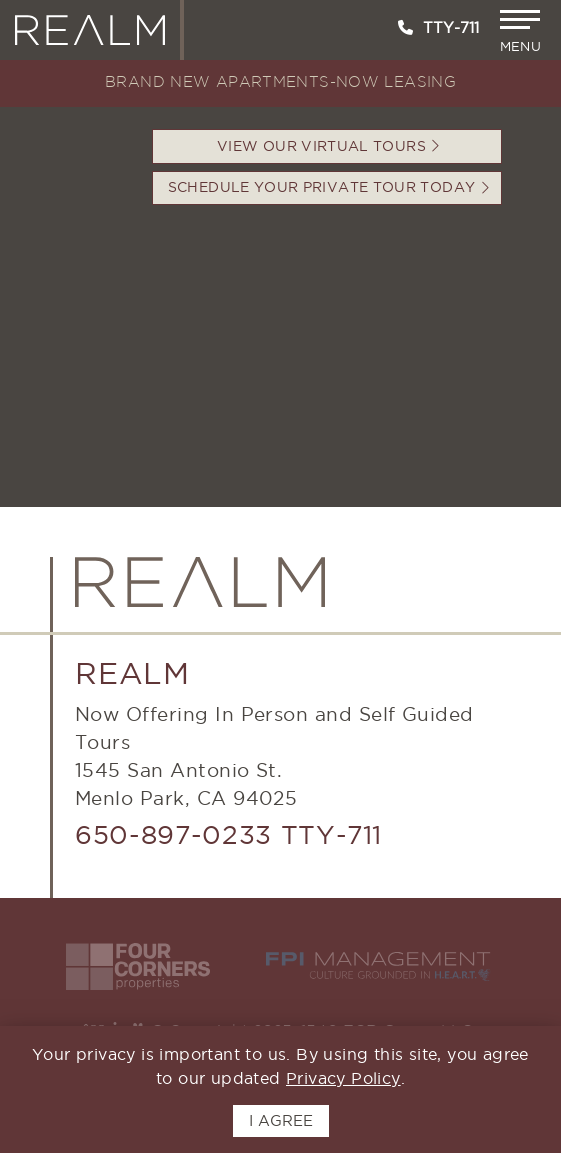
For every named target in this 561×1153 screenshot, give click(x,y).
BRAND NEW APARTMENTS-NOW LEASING (280, 82)
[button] (523, 31)
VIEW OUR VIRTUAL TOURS (328, 146)
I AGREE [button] (281, 1120)
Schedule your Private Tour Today (328, 187)
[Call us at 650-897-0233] (405, 27)
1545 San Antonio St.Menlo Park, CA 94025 (186, 784)
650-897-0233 (173, 834)
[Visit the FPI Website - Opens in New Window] (378, 966)
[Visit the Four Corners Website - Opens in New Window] (138, 966)
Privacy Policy (343, 1078)
